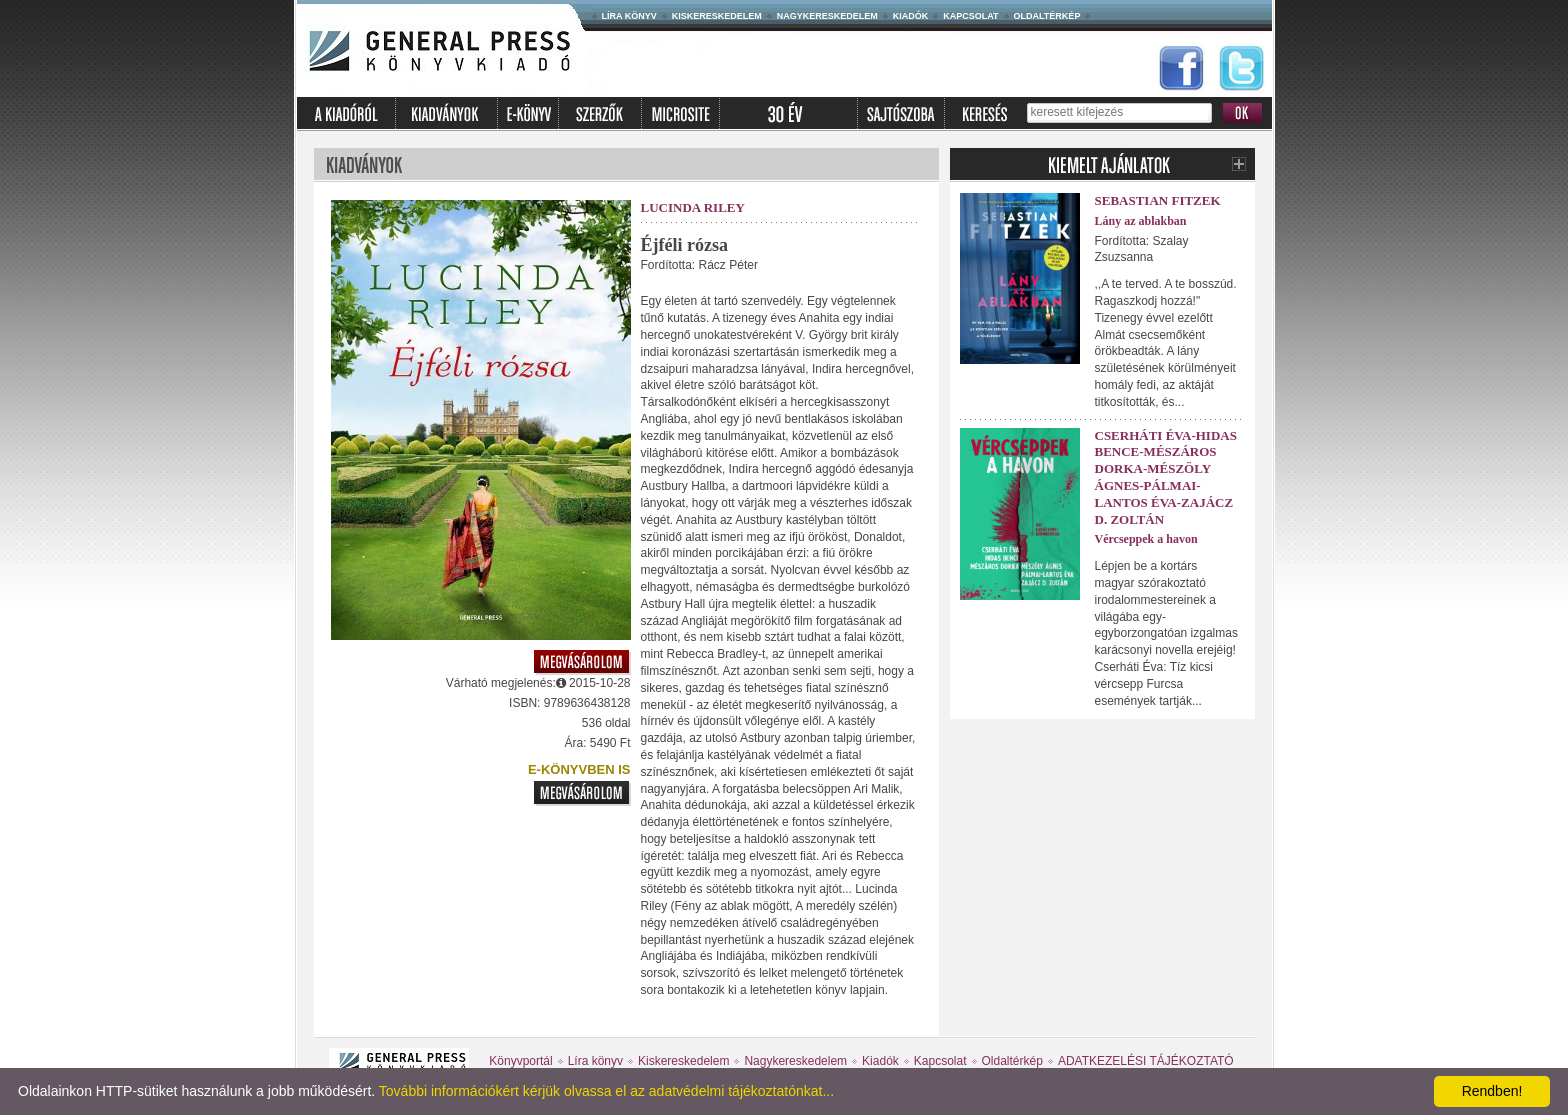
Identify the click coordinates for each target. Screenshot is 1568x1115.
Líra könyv (629, 16)
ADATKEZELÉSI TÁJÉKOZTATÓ (1146, 1061)
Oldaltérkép (1047, 16)
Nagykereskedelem (827, 16)
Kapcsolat (970, 16)
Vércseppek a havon (1146, 539)
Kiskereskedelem (717, 16)
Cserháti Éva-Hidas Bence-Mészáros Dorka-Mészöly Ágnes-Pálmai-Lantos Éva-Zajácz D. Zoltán (1166, 477)
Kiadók (911, 16)
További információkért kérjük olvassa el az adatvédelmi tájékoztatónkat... (606, 1091)
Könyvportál (520, 1061)
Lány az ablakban (1141, 221)
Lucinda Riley (693, 207)
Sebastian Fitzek (1158, 200)
